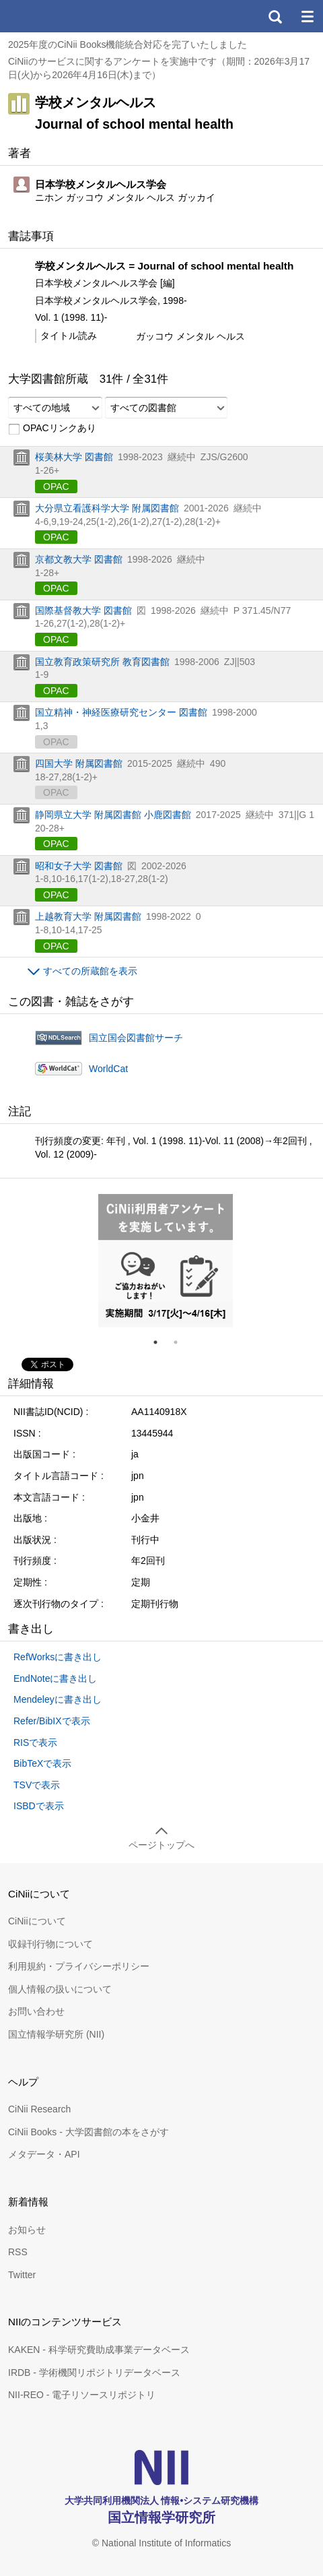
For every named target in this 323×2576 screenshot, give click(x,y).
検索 (274, 16)
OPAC (56, 486)
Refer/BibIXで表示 (51, 1721)
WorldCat (108, 1068)
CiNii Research (39, 2109)
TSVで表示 (36, 1785)
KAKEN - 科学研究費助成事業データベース (99, 2349)
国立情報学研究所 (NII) (56, 2034)
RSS (18, 2252)
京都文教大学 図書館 (78, 559)
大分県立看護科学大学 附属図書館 (107, 508)
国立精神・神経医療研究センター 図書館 (121, 712)
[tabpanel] (165, 1260)
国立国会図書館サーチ (136, 1037)
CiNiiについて (37, 1921)
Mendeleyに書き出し (57, 1699)
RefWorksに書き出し (57, 1657)
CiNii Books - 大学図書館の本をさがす (88, 2132)
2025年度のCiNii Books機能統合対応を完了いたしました (128, 44)
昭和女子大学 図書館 (78, 865)
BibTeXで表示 (42, 1763)
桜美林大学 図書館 (74, 456)
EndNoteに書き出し (55, 1678)
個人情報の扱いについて (60, 1989)
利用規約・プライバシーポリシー (78, 1966)
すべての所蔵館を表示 (90, 971)
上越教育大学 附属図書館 (88, 916)
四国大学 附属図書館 (78, 763)
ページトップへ (161, 1845)
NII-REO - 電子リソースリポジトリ (81, 2394)
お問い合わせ (36, 2011)
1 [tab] (161, 1342)
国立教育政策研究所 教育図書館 (102, 661)
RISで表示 (35, 1742)
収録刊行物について (50, 1944)
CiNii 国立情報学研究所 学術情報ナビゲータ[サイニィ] (59, 16)
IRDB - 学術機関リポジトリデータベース (94, 2372)
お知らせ (27, 2229)
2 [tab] (181, 1342)
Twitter (22, 2274)
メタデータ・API (44, 2154)
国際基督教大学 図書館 (83, 610)
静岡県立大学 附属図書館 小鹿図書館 (113, 814)
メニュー (306, 16)
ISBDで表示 (38, 1805)
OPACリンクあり (52, 428)
